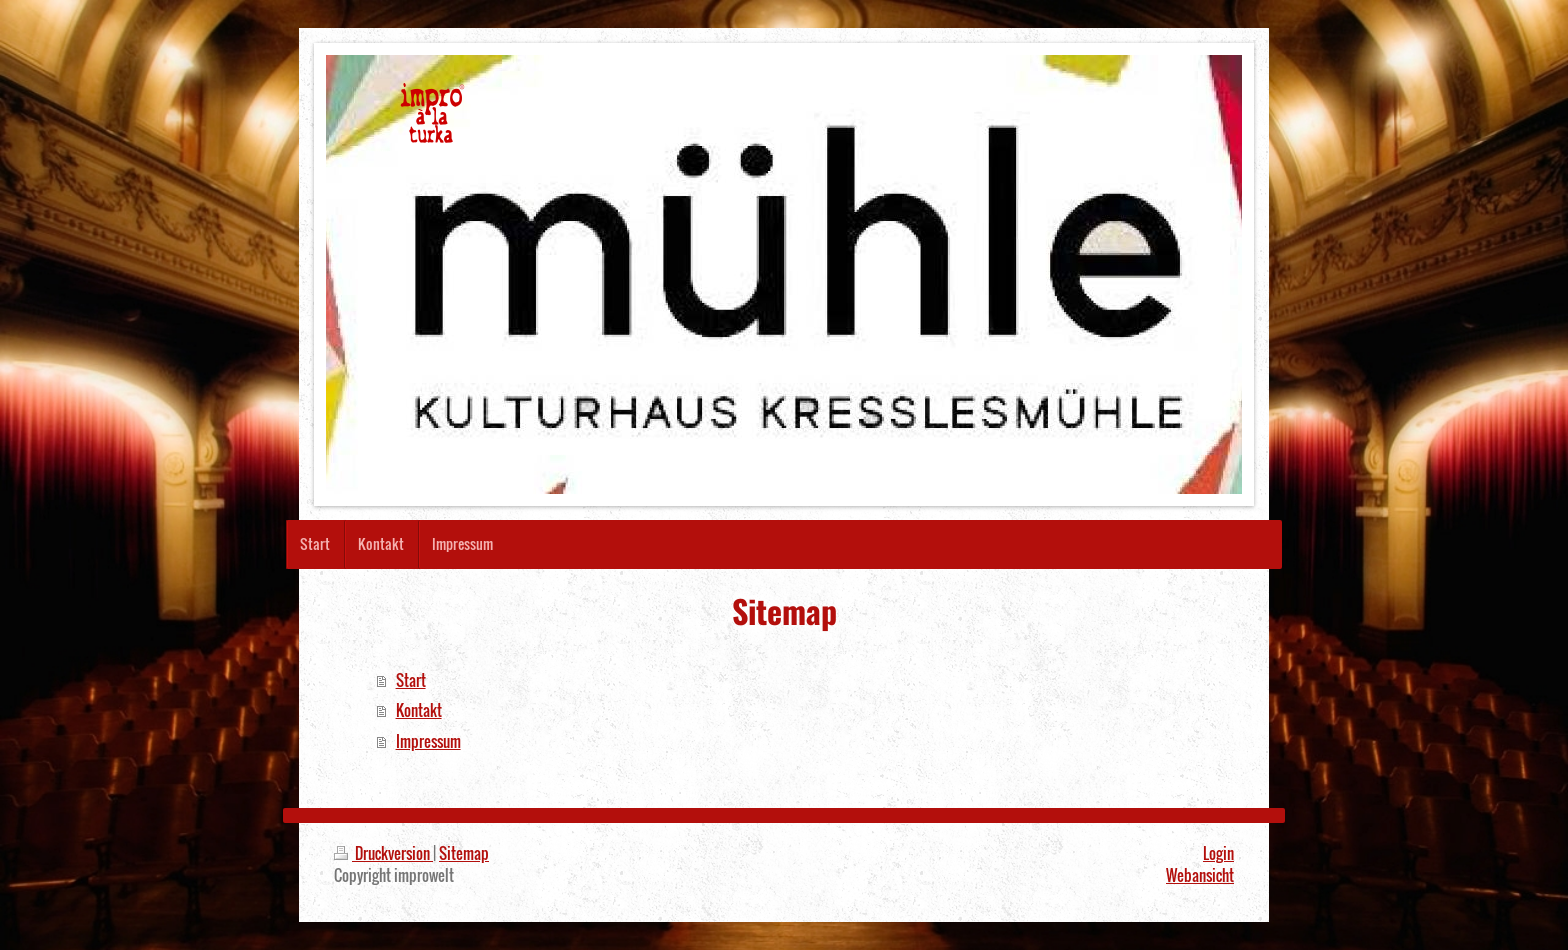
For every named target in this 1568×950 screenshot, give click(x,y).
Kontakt (419, 710)
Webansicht (1200, 875)
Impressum (428, 741)
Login (1218, 853)
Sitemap (464, 853)
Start (411, 680)
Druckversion (383, 853)
